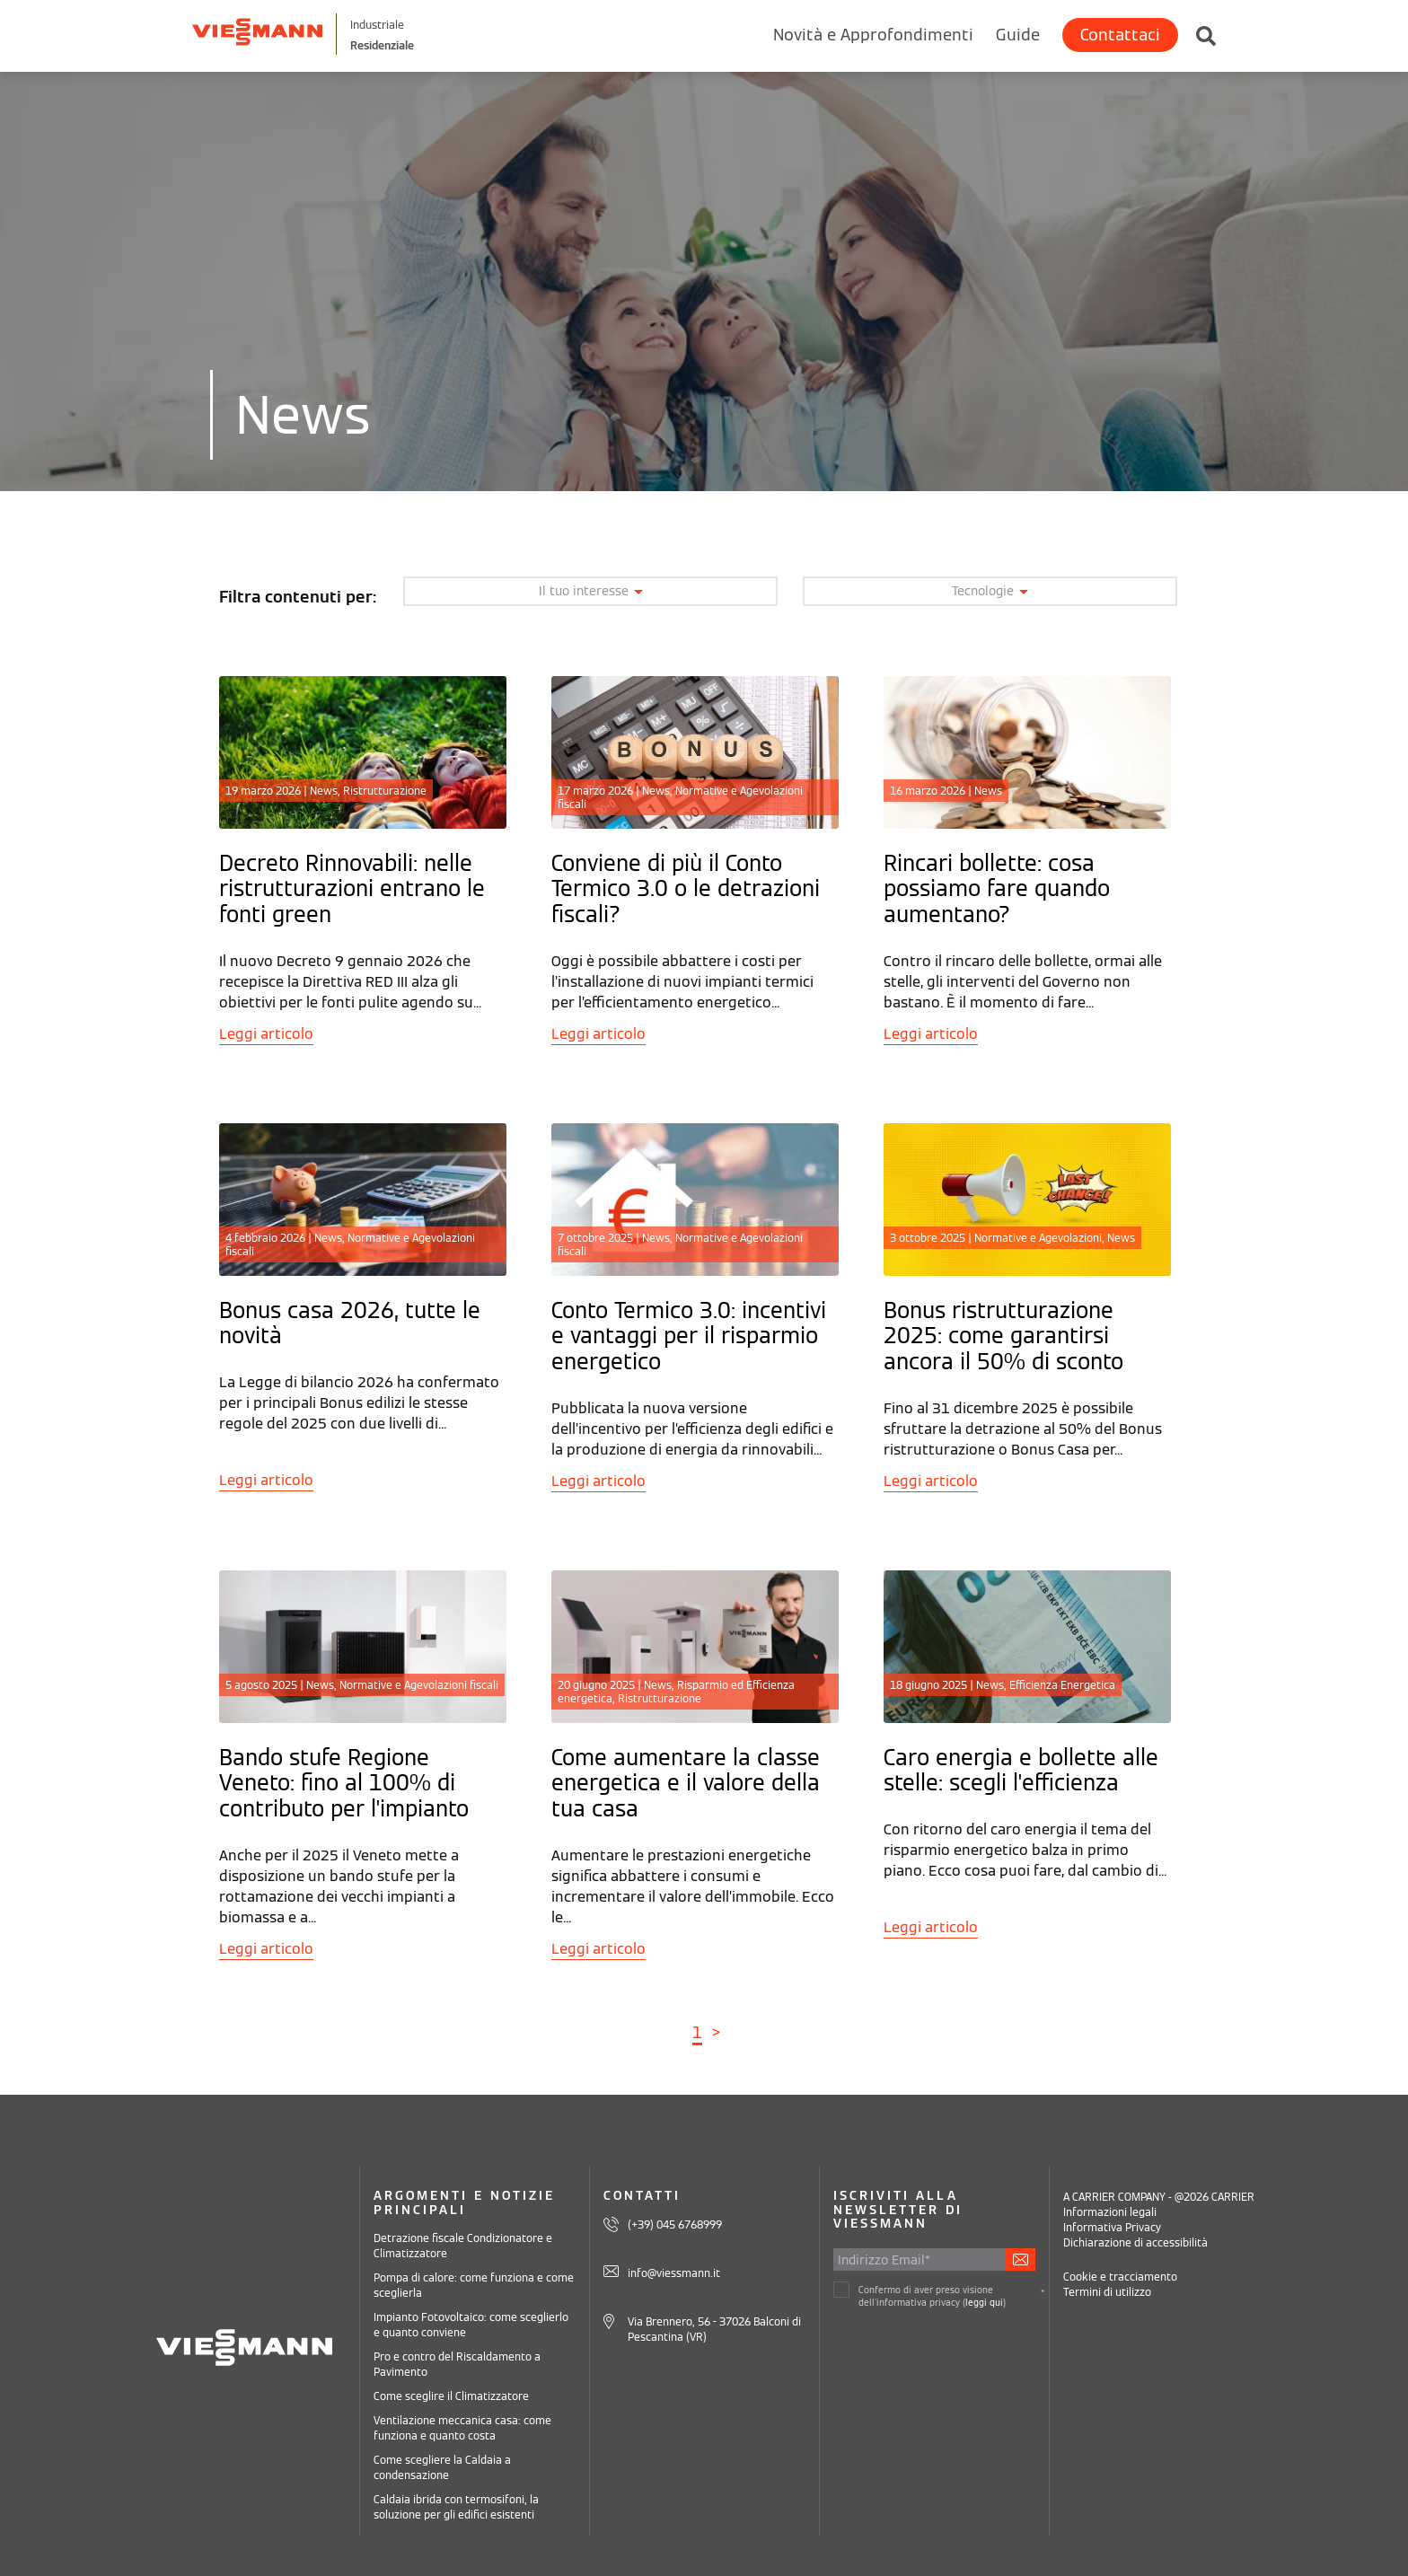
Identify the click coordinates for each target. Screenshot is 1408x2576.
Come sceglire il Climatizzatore (451, 2396)
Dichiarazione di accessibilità (1135, 2242)
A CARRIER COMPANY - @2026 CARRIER (1158, 2196)
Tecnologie (990, 591)
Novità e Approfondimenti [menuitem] (873, 35)
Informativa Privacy (1112, 2227)
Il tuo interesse (591, 591)
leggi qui (984, 2302)
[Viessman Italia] (287, 34)
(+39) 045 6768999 (675, 2223)
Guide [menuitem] (1018, 35)
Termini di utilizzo (1107, 2292)
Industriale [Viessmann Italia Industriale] (445, 23)
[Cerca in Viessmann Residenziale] (1197, 30)
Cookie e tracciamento (1120, 2276)
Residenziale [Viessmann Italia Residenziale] (451, 44)
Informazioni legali (1110, 2212)
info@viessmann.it (674, 2272)
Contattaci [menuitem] (1120, 35)
